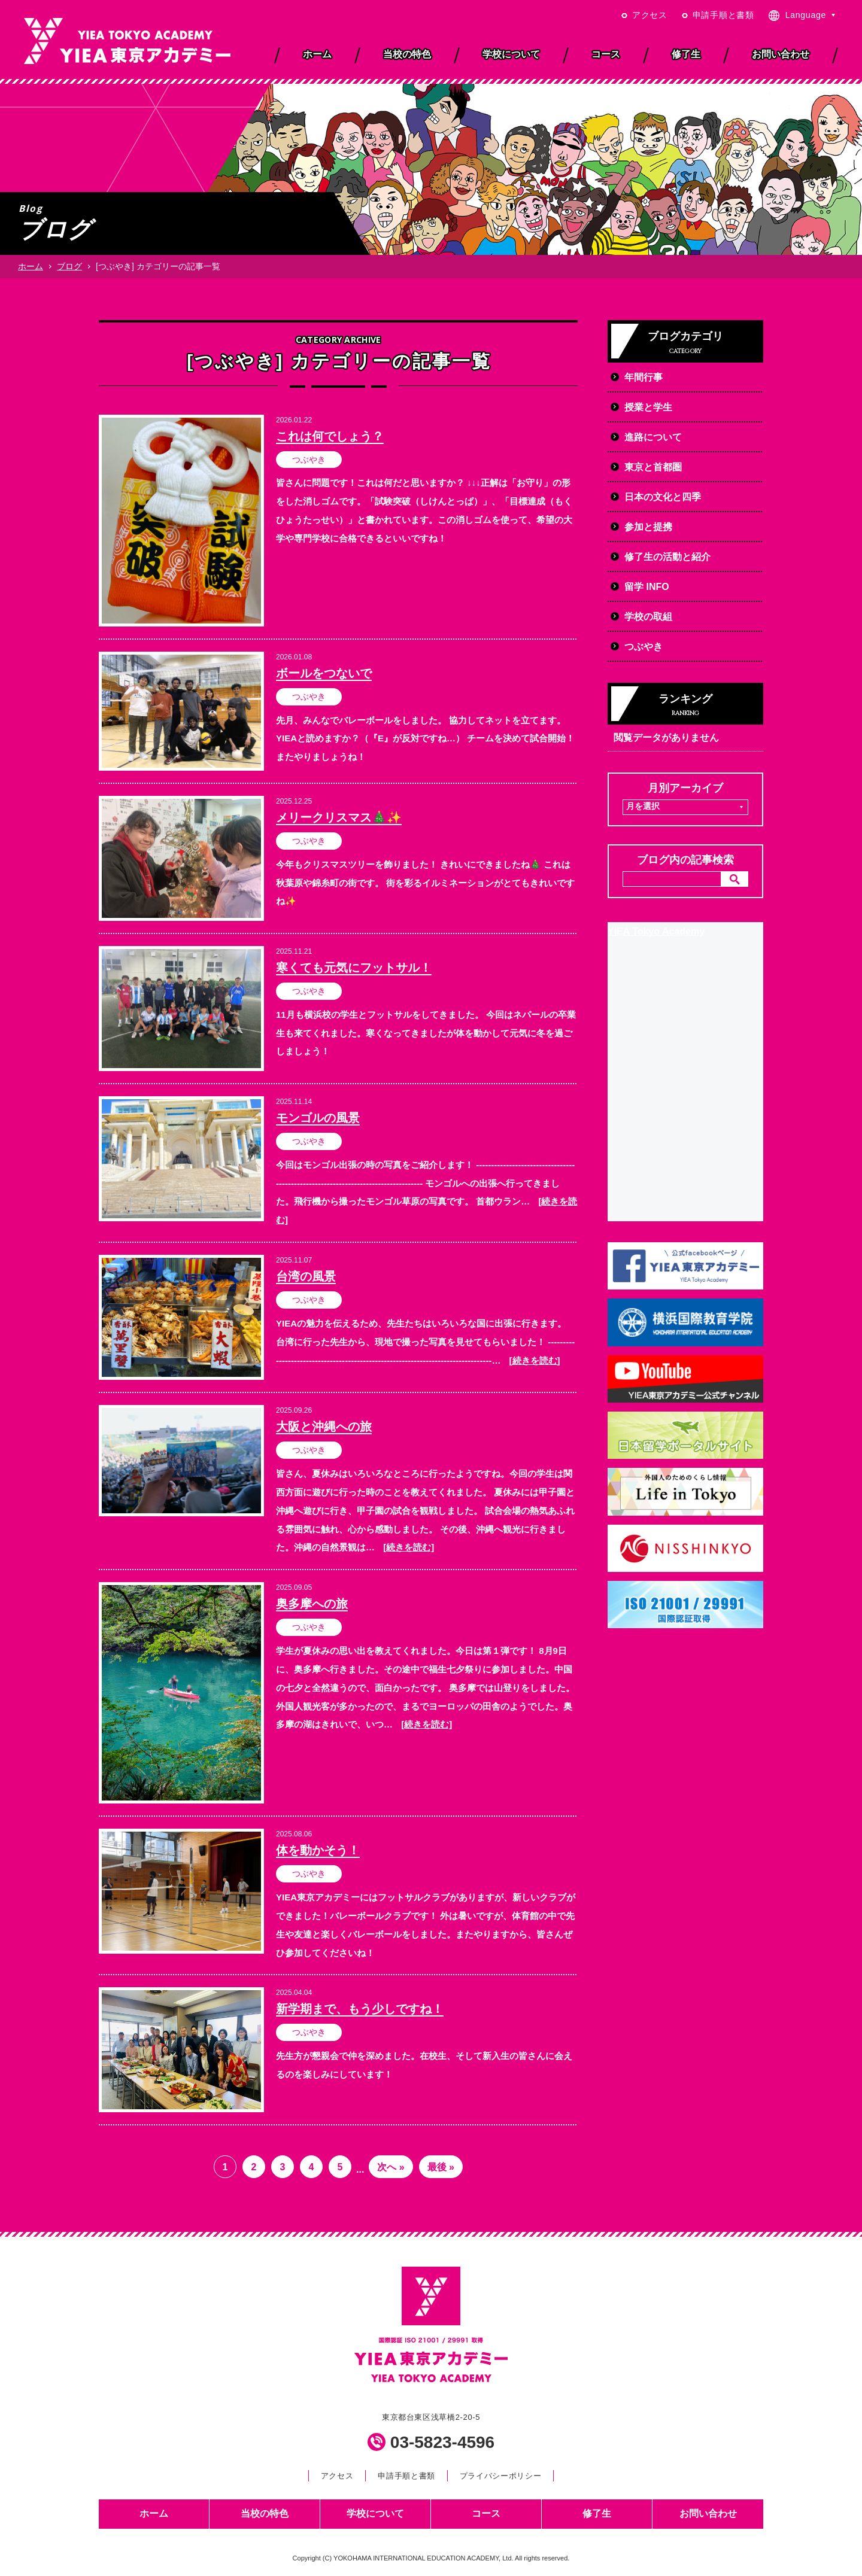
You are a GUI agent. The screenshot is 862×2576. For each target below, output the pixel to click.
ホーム (30, 266)
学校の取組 (648, 617)
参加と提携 (648, 527)
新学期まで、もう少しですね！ (360, 2008)
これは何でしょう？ (330, 436)
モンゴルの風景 (318, 1117)
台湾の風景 (306, 1276)
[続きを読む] (534, 1360)
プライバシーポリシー (500, 2475)
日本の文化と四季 (662, 497)
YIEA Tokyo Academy (656, 931)
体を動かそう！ (318, 1850)
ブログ (69, 266)
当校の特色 (265, 2513)
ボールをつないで (324, 673)
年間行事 (643, 377)
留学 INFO (646, 587)
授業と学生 (648, 407)
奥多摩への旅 (312, 1603)
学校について (375, 2513)
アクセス (649, 15)
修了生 (596, 2513)
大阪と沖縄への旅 (324, 1426)
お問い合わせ (708, 2513)
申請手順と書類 (723, 15)
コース (486, 2513)
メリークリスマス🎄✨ (339, 817)
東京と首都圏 (653, 467)
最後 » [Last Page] (440, 2167)
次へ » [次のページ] (390, 2167)
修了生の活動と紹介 (667, 557)
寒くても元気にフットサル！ (354, 967)
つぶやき (309, 459)
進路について (653, 437)
